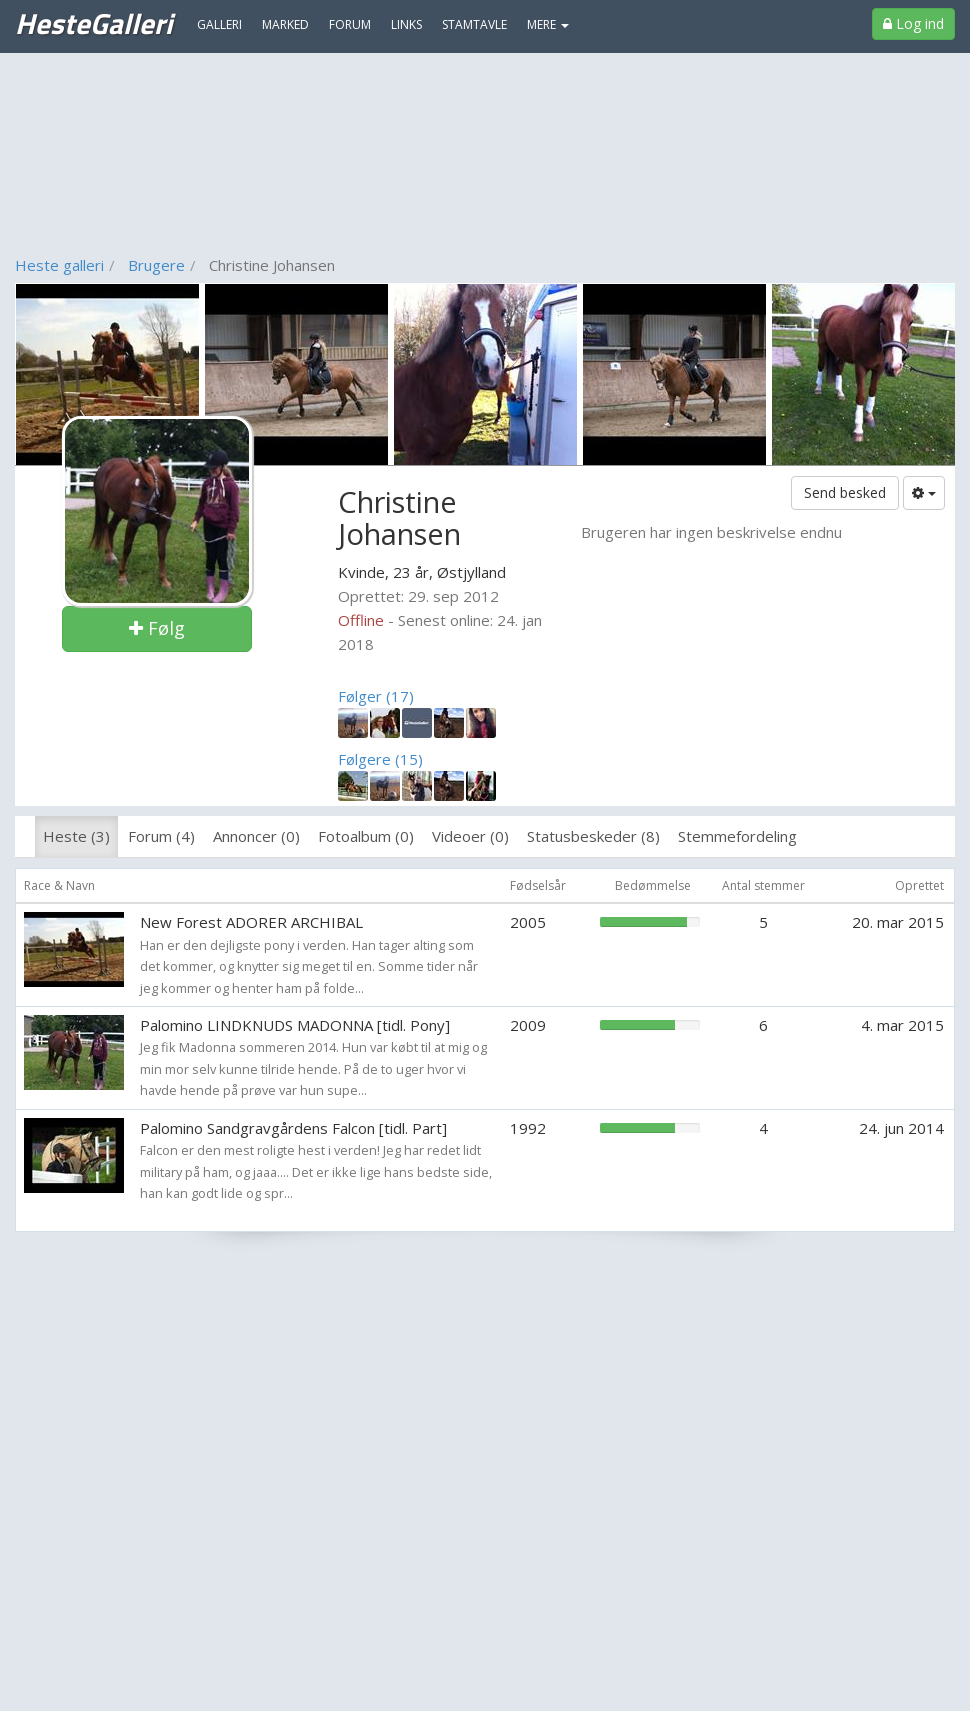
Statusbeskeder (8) (593, 836)
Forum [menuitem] (350, 24)
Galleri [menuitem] (219, 24)
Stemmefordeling (737, 836)
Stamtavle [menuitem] (474, 24)
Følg (157, 628)
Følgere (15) (380, 759)
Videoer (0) (470, 836)
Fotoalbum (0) (366, 836)
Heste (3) (76, 836)
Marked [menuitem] (285, 24)
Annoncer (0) (256, 836)
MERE (548, 24)
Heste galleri (59, 265)
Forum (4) (161, 836)
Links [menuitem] (406, 24)
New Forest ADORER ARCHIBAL (251, 922)
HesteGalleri (93, 23)
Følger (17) (376, 696)
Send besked (845, 492)
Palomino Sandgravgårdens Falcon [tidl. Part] (293, 1128)
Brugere (156, 265)
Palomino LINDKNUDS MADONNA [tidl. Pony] (295, 1025)
